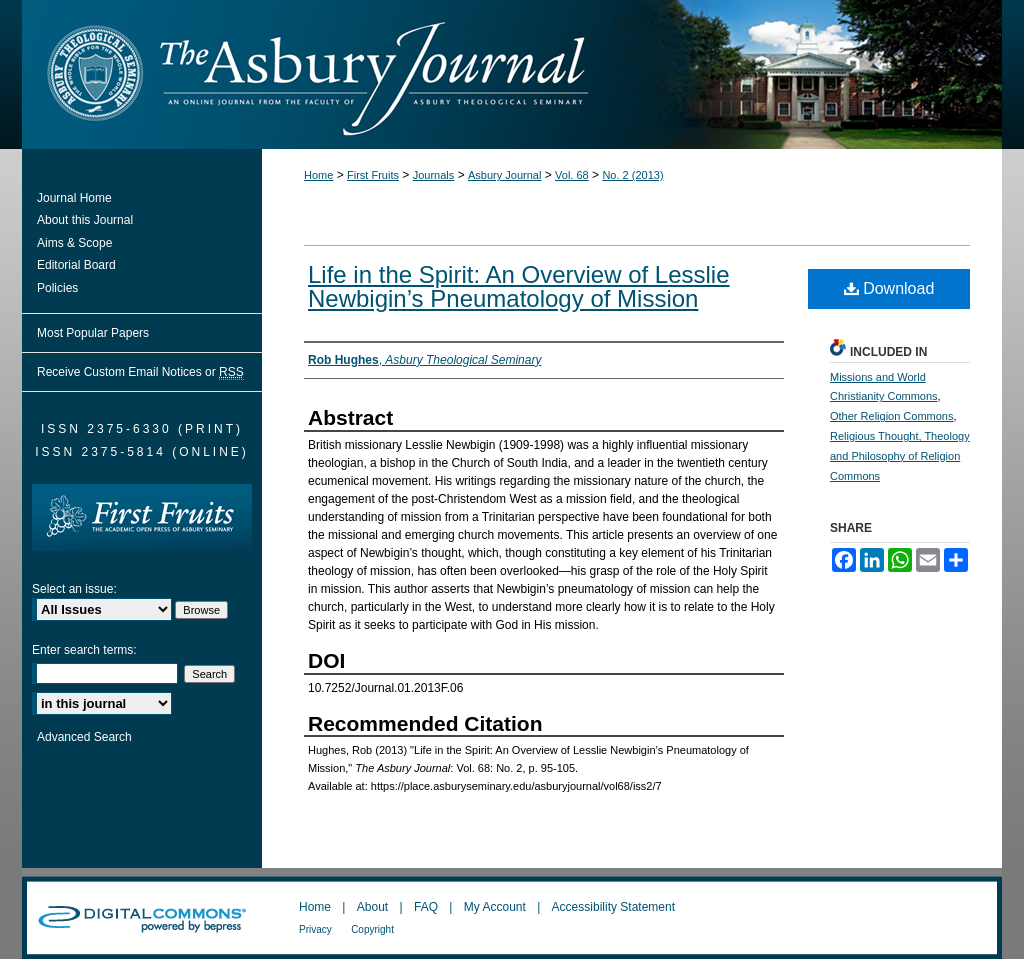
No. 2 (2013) (632, 175)
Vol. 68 (572, 175)
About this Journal (85, 220)
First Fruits (373, 175)
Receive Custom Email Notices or (140, 372)
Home (318, 175)
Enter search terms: (84, 650)
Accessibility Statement (613, 907)
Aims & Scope (74, 243)
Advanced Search (84, 737)
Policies (57, 288)
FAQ (426, 907)
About (372, 907)
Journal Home (74, 198)
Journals (434, 175)
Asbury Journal (504, 175)
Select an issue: (74, 589)
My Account (495, 907)
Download (889, 288)
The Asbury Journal (577, 74)
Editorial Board (76, 265)
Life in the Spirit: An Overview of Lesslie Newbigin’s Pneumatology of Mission (519, 286)
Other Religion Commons (892, 416)
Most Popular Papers (93, 333)
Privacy (315, 929)
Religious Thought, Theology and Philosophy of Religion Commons (900, 456)
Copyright (372, 929)
